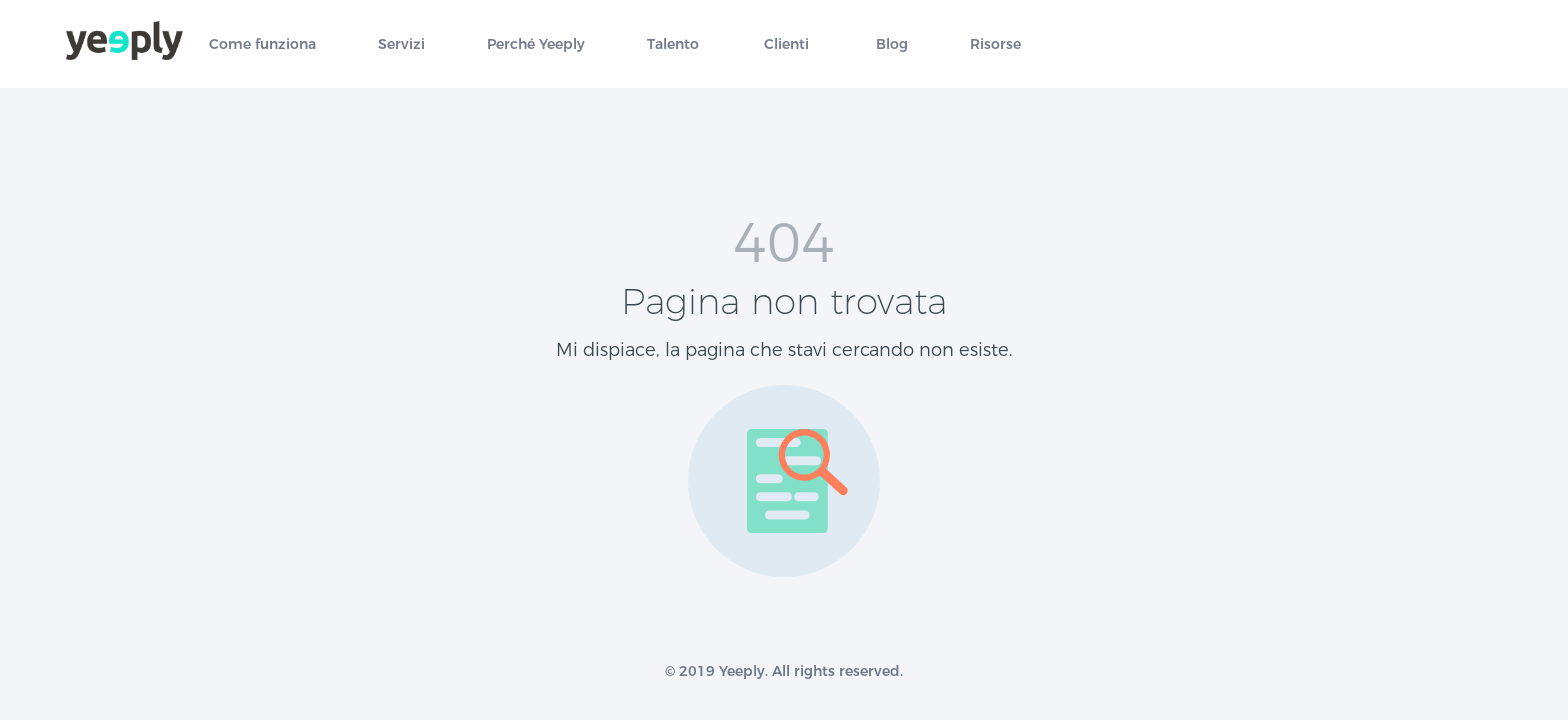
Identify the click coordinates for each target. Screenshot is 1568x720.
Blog (892, 44)
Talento (673, 44)
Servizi (401, 44)
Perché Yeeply (536, 44)
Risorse (995, 44)
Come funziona (262, 44)
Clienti (786, 44)
